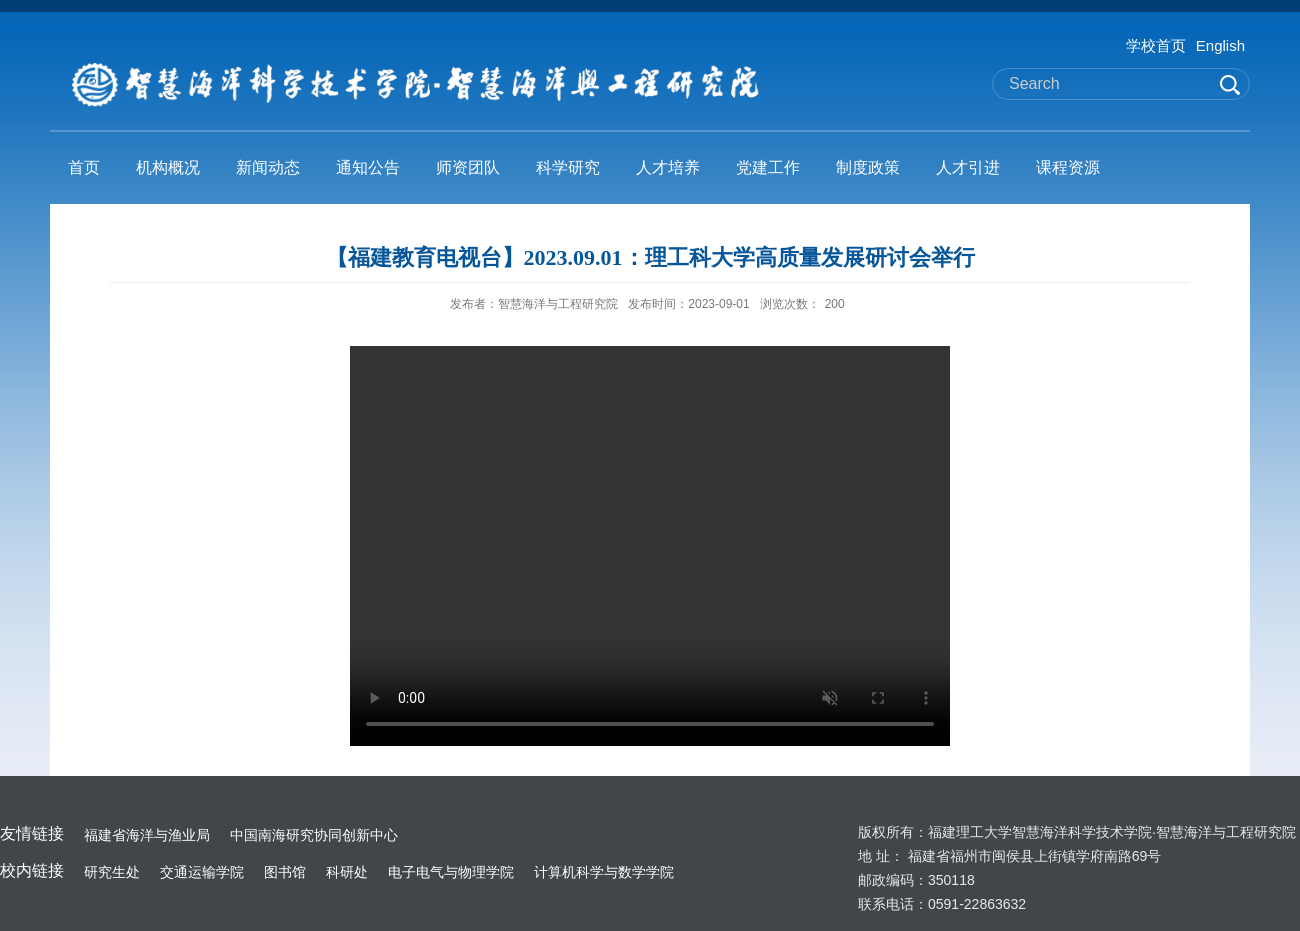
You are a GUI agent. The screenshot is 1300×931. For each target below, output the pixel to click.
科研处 (347, 872)
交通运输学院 (202, 872)
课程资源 (1068, 167)
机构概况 (168, 167)
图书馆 (285, 872)
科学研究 (568, 167)
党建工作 (768, 167)
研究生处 (112, 872)
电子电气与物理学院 (451, 872)
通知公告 (368, 167)
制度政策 (868, 167)
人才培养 (668, 167)
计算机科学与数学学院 (604, 872)
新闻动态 (268, 167)
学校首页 (1156, 45)
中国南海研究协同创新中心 (314, 835)
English (1220, 45)
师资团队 (468, 167)
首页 (84, 167)
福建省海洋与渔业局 (147, 835)
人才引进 (968, 167)
